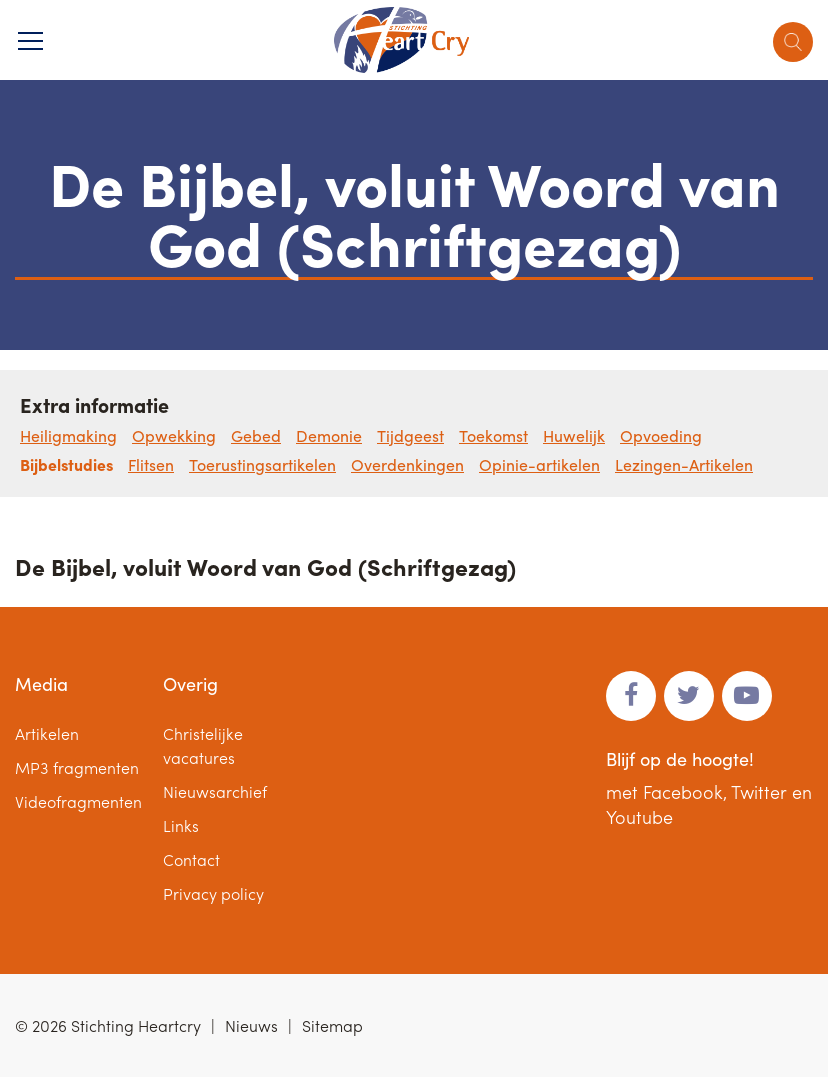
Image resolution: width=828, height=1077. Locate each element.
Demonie (329, 435)
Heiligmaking (68, 435)
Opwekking (174, 435)
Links (181, 825)
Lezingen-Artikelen (684, 464)
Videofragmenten (78, 801)
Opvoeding (661, 435)
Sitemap (332, 1025)
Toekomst (493, 435)
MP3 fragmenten (77, 767)
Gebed (256, 435)
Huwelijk (574, 435)
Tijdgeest (410, 435)
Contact (191, 859)
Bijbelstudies (66, 464)
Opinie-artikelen (539, 464)
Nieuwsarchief (215, 791)
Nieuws (251, 1025)
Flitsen (151, 464)
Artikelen (47, 733)
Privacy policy (213, 893)
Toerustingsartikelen (262, 464)
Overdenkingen (407, 464)
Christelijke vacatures (203, 745)
